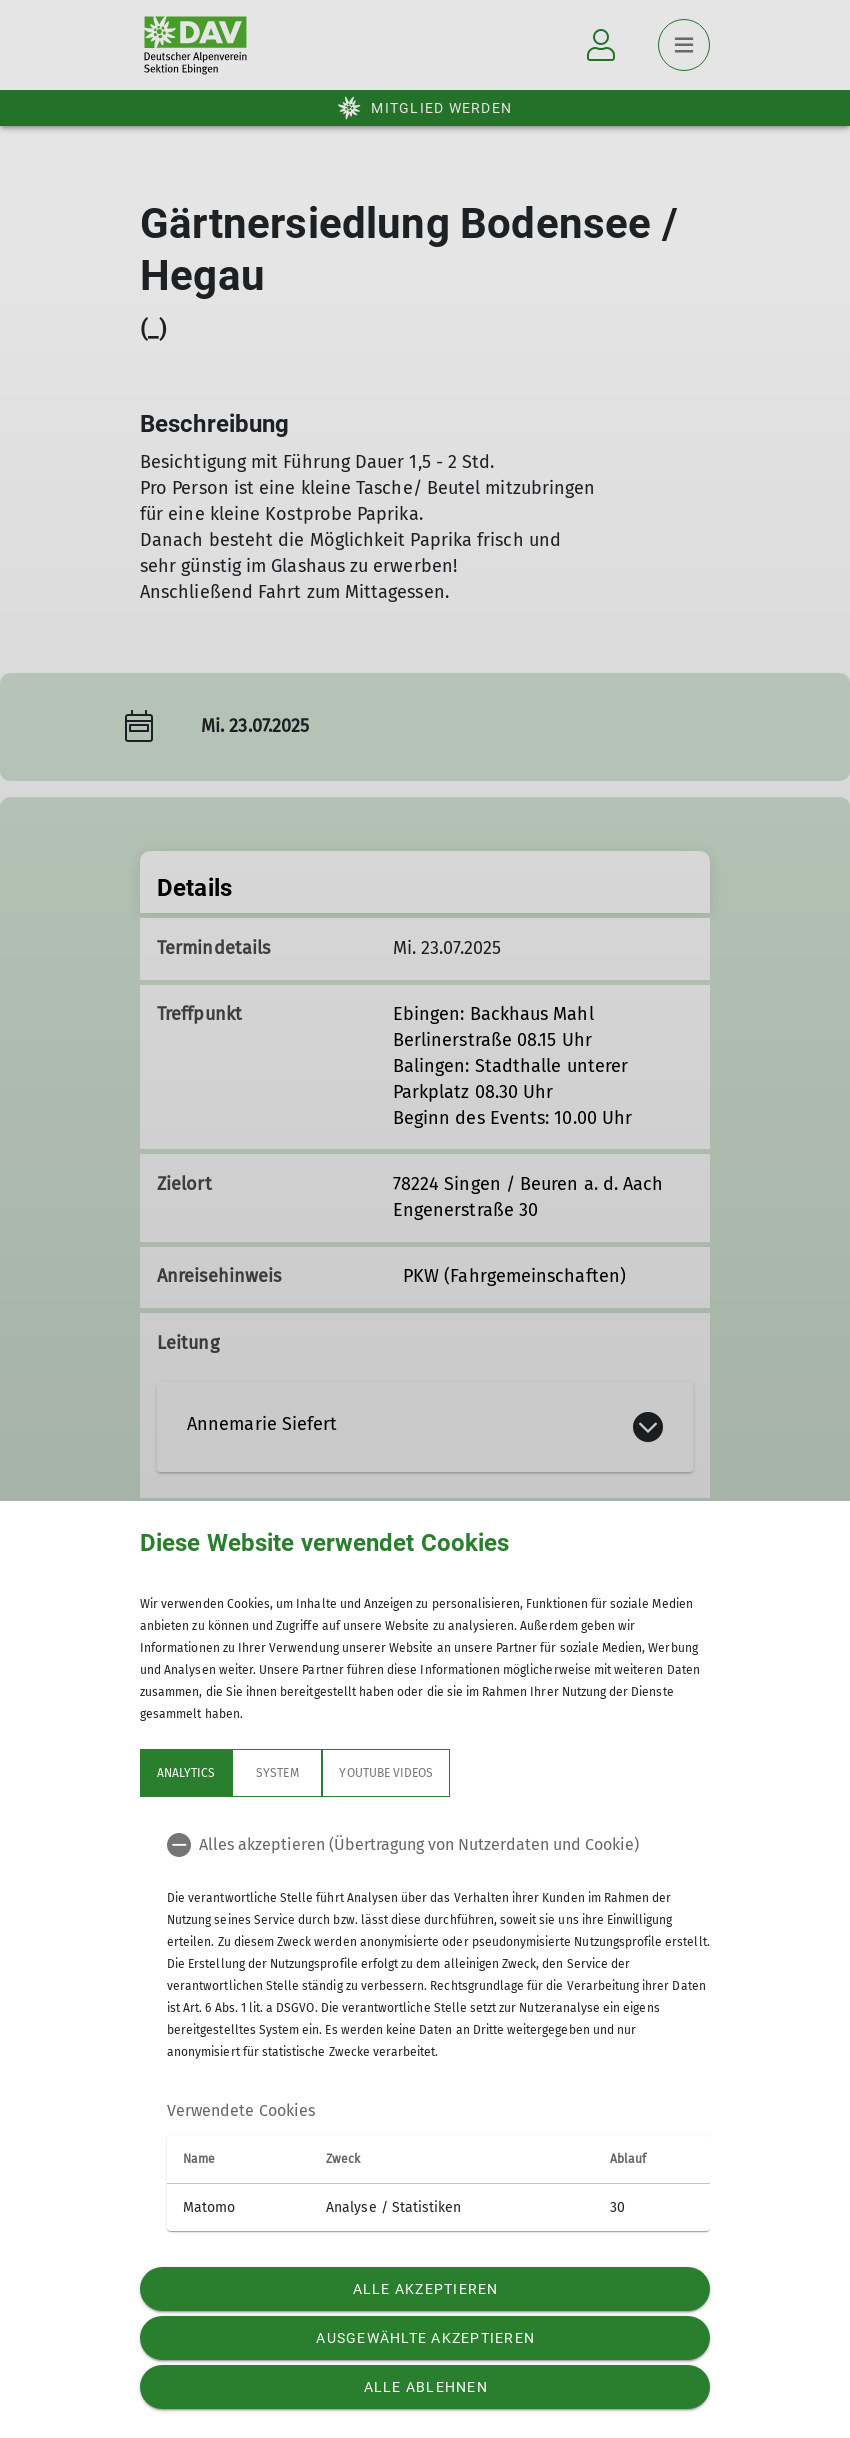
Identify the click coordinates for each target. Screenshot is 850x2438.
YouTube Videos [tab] (386, 1773)
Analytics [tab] (186, 1773)
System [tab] (277, 1773)
